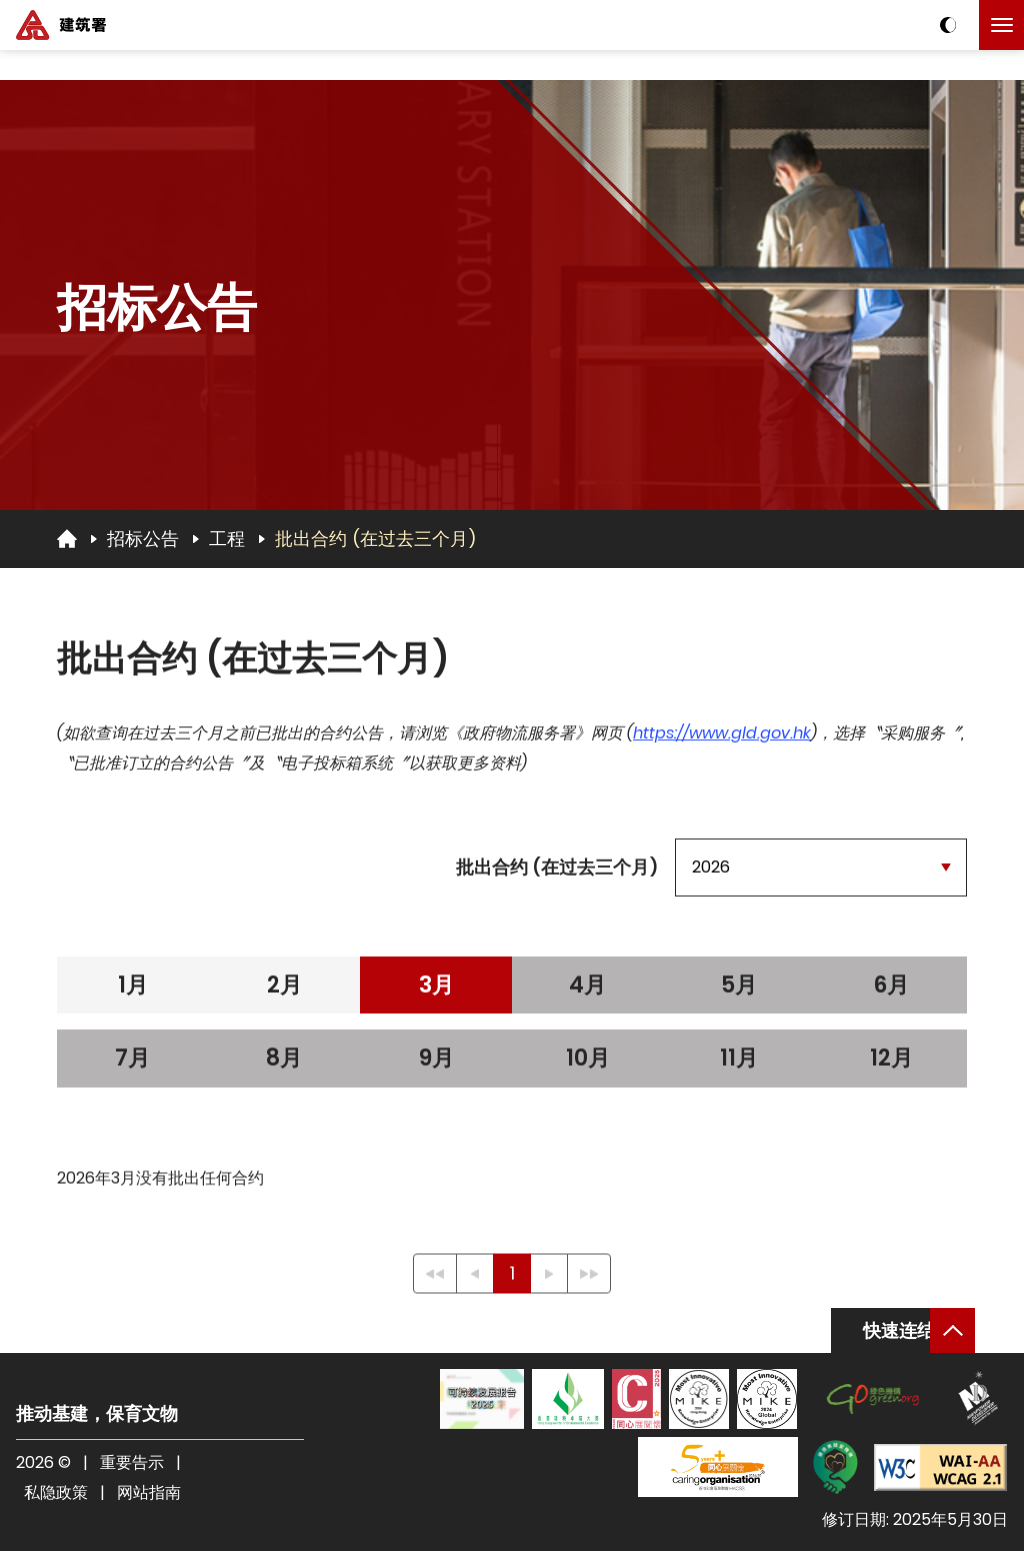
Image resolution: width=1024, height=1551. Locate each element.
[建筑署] (61, 25)
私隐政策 (56, 1492)
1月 (133, 990)
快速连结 (899, 1330)
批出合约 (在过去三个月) (376, 538)
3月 (436, 990)
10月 (588, 1063)
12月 (891, 1063)
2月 (284, 990)
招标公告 (143, 538)
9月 (436, 1063)
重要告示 (132, 1462)
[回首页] (67, 538)
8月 (284, 1063)
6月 (891, 990)
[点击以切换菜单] (1001, 25)
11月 (739, 1063)
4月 (587, 990)
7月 (132, 1063)
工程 (227, 538)
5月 (739, 990)
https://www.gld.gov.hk (722, 738)
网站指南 (149, 1492)
